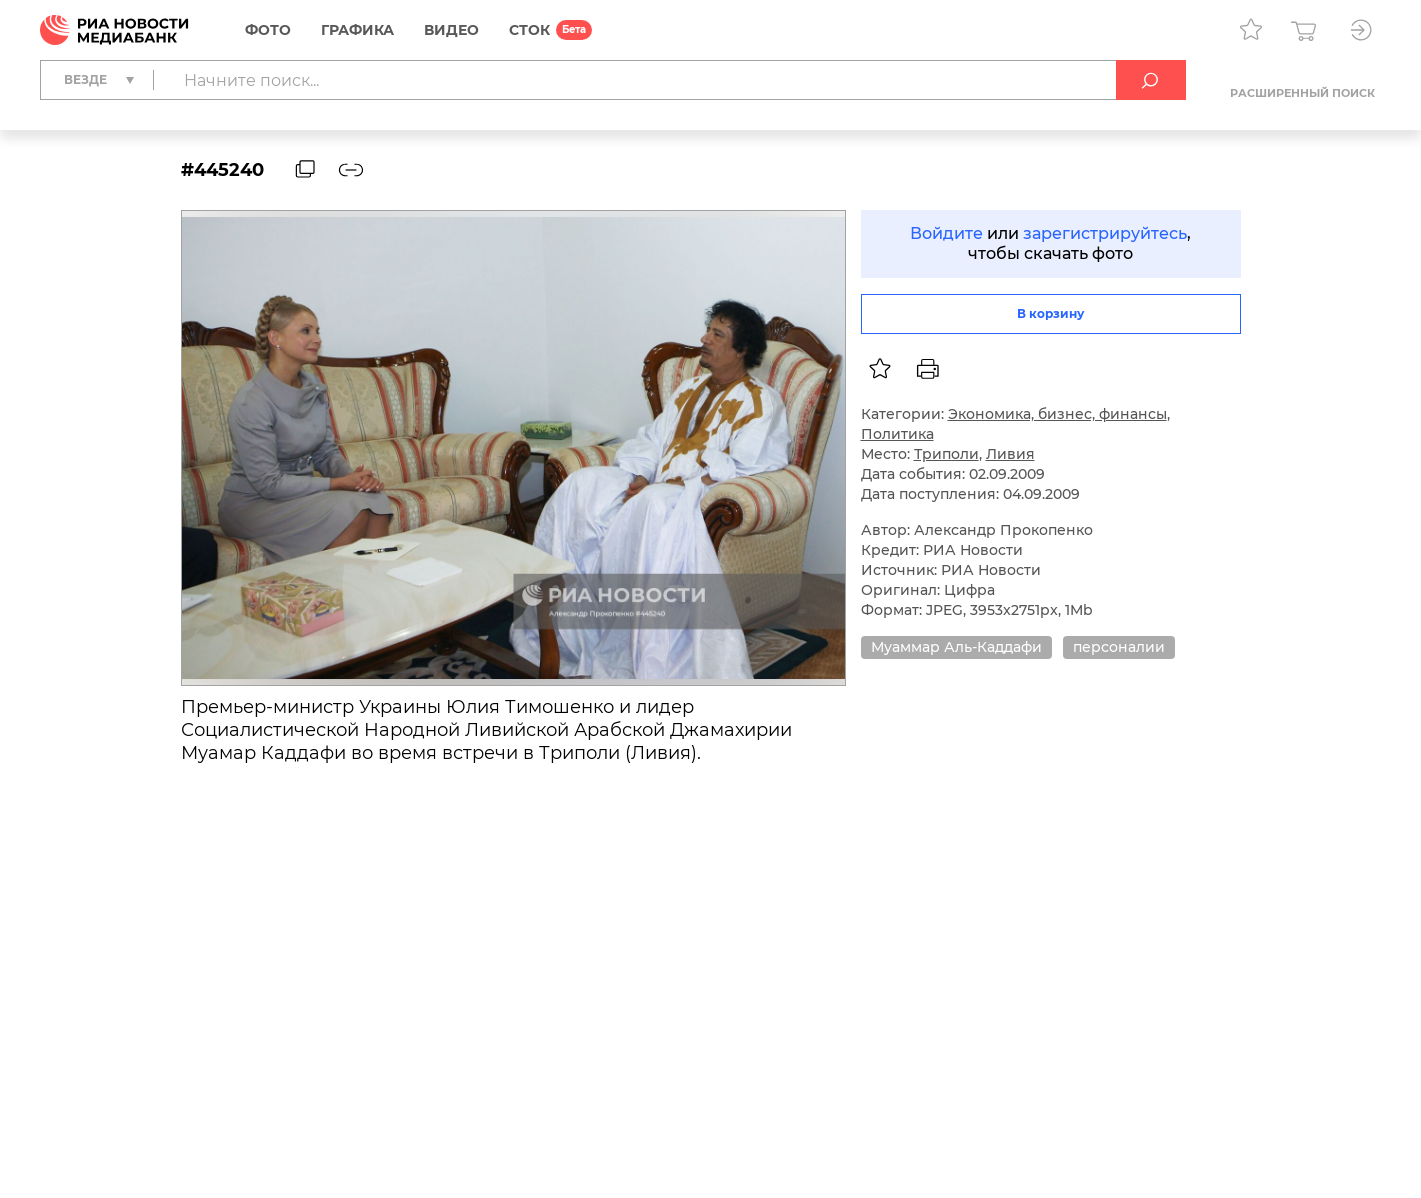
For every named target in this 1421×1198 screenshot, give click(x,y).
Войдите (946, 233)
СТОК (529, 30)
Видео (451, 30)
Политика (897, 434)
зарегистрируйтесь (1105, 233)
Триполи (946, 454)
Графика (357, 30)
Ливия (1010, 454)
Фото (268, 30)
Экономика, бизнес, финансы (1057, 414)
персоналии (1119, 647)
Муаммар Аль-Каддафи (956, 647)
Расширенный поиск (1302, 93)
